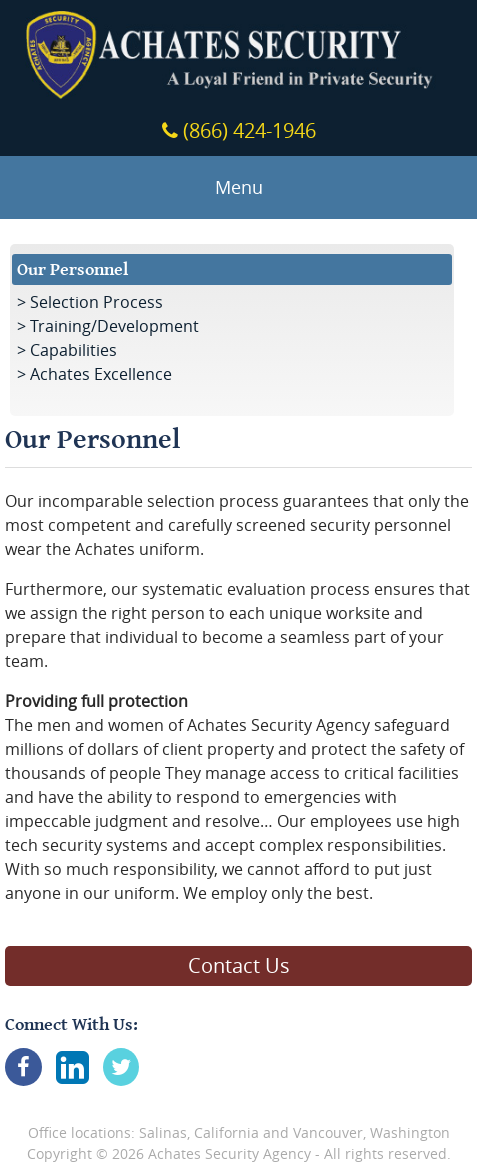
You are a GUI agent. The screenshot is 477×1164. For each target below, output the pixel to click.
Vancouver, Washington (371, 1132)
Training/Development (114, 326)
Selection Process (96, 302)
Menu (239, 187)
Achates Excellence (101, 374)
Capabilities (73, 350)
